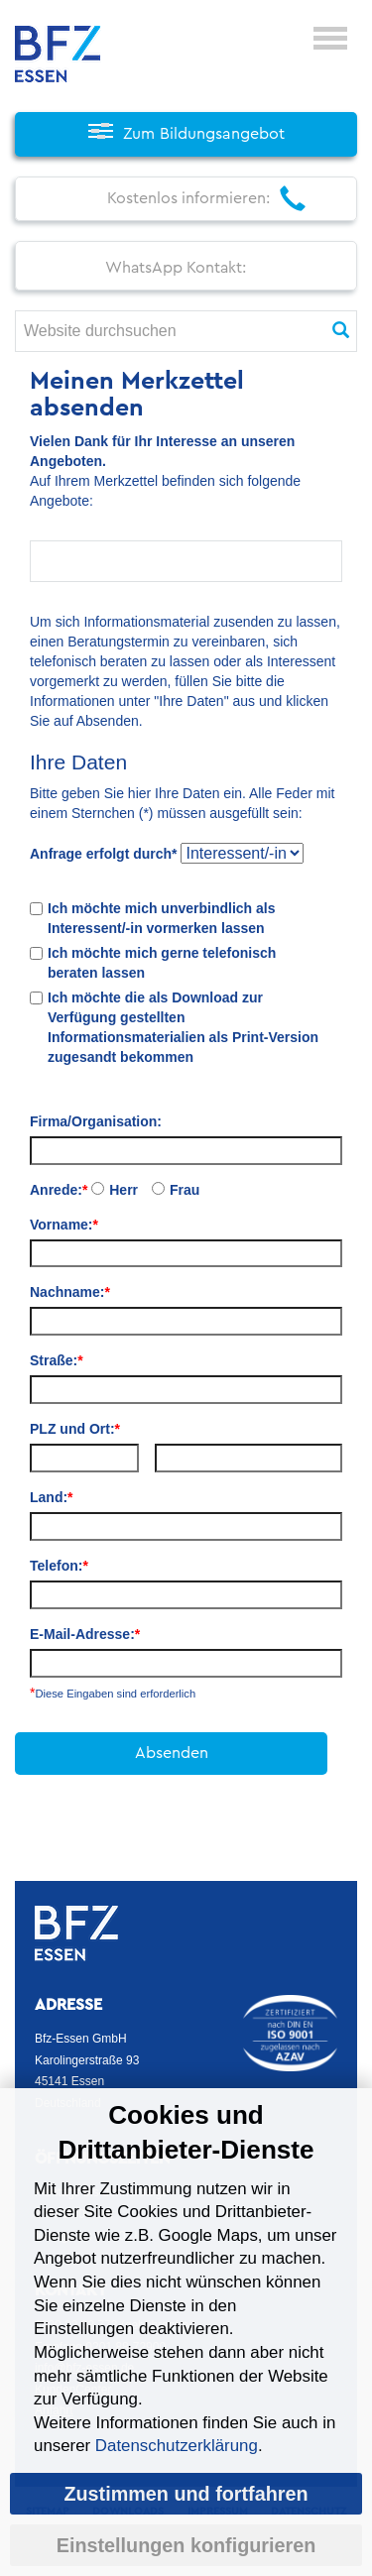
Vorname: (64, 1224)
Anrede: (58, 1190)
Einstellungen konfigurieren (186, 2545)
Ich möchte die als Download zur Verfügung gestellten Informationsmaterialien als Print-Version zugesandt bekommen (183, 1027)
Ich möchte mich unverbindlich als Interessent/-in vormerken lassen (162, 918)
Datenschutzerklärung (176, 2445)
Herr (123, 1190)
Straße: (56, 1360)
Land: (51, 1497)
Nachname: (70, 1292)
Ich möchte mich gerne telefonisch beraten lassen (162, 963)
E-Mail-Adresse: (85, 1634)
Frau (184, 1190)
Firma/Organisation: (96, 1121)
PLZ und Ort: (75, 1429)
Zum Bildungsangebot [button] (204, 134)
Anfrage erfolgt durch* (104, 854)
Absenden (171, 1753)
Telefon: (59, 1566)
